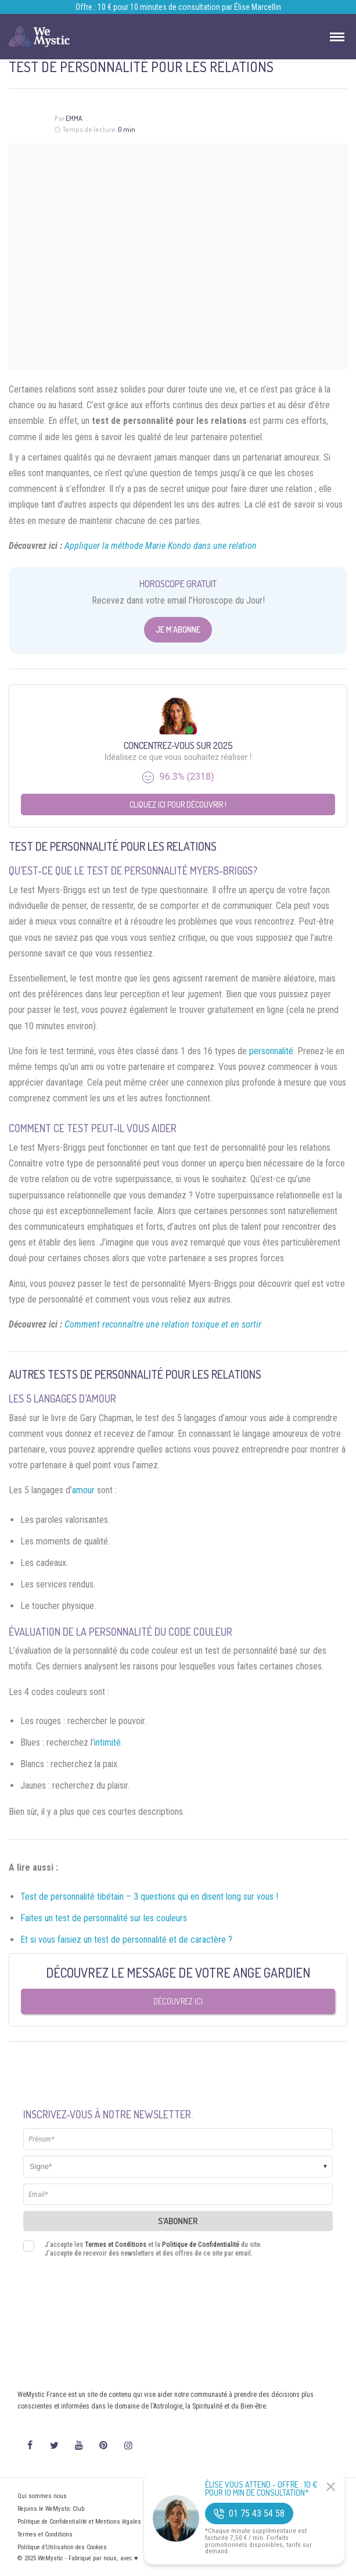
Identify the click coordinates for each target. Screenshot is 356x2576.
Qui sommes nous (42, 2496)
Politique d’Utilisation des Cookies (62, 2547)
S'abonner (178, 2221)
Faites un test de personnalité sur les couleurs (103, 1918)
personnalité (271, 1051)
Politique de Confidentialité (200, 2244)
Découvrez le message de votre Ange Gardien (178, 1972)
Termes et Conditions (115, 2244)
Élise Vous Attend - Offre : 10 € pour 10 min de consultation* (261, 2489)
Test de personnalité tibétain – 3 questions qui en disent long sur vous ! (149, 1896)
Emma (74, 118)
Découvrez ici (178, 2001)
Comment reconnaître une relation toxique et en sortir (162, 1324)
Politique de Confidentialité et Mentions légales (79, 2521)
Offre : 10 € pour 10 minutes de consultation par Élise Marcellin (178, 7)
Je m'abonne (178, 629)
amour (83, 1490)
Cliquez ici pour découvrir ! (178, 804)
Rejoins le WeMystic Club (50, 2509)
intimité (107, 1742)
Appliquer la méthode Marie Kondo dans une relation (160, 545)
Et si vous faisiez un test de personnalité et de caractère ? (126, 1939)
